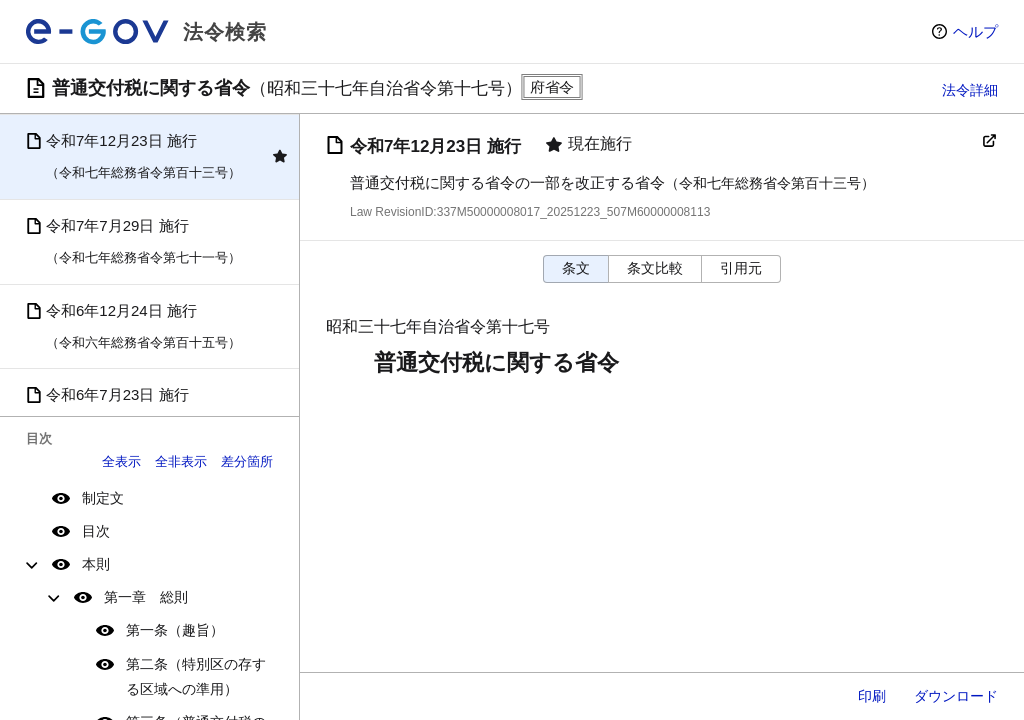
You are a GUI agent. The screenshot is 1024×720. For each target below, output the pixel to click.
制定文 (103, 498)
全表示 (121, 461)
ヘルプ (975, 31)
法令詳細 (970, 90)
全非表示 (181, 461)
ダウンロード (956, 696)
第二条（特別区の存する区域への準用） (196, 676)
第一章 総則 (146, 597)
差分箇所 (247, 461)
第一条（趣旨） (175, 630)
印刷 (872, 696)
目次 (96, 531)
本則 (96, 564)
